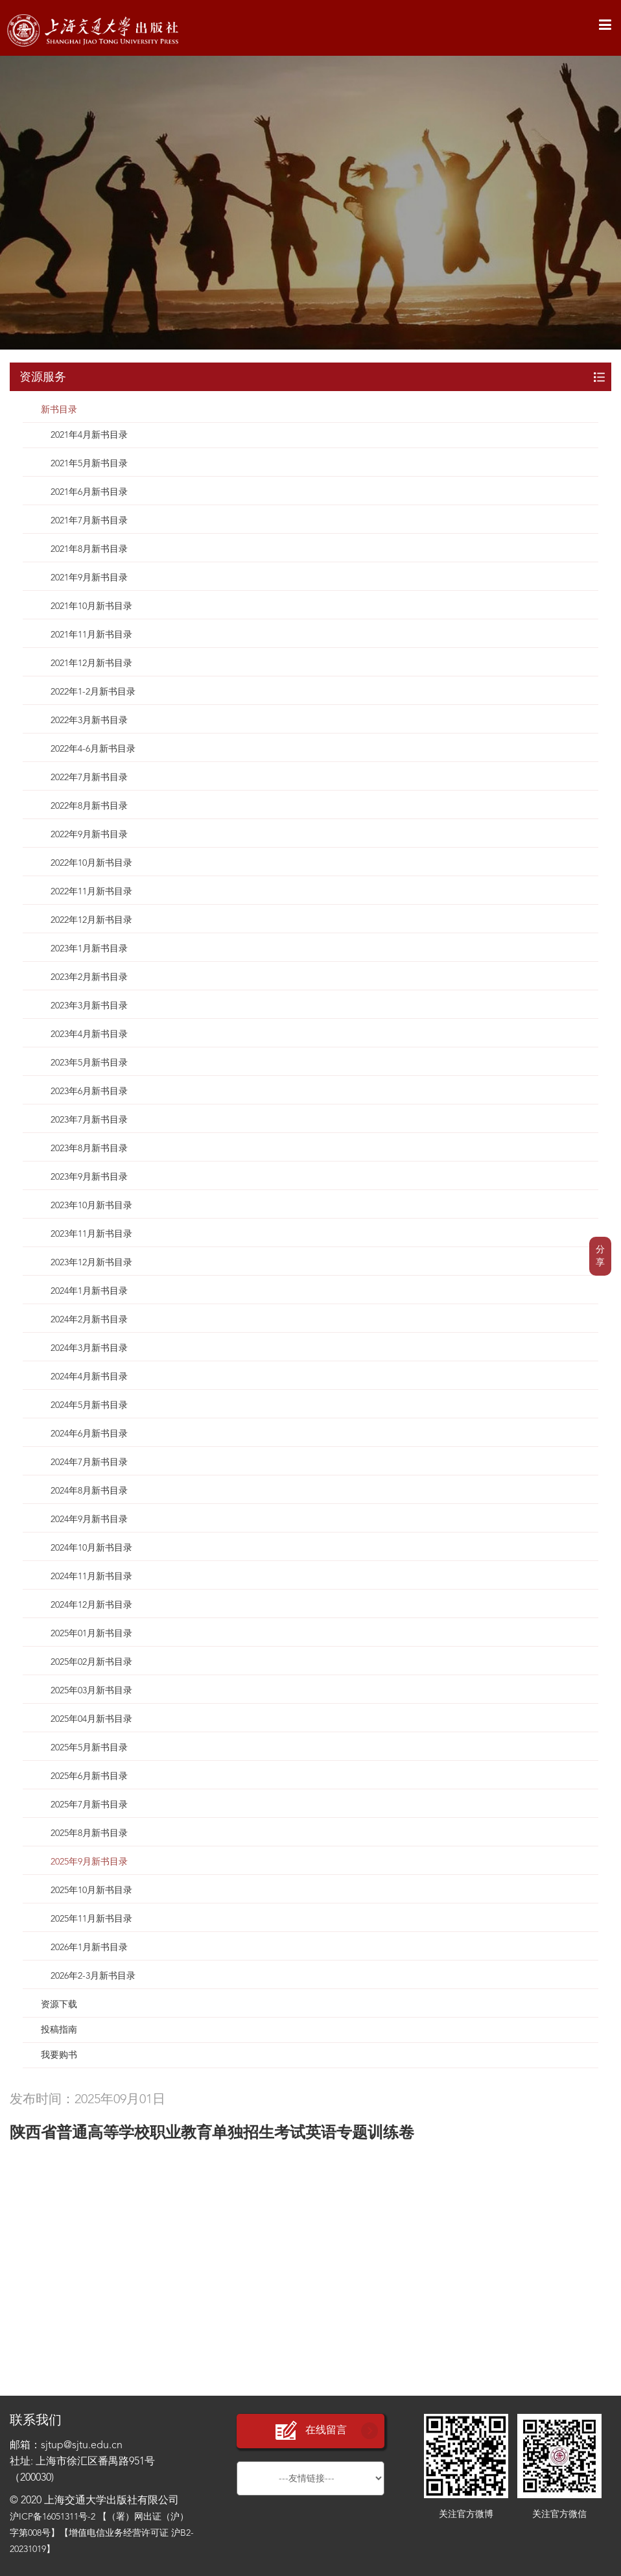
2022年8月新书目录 (89, 806)
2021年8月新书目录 (89, 549)
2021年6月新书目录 (89, 492)
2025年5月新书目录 (89, 1747)
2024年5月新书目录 (89, 1405)
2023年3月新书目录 (89, 1005)
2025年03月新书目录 (91, 1690)
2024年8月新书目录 (89, 1491)
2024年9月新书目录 (89, 1519)
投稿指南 (59, 2029)
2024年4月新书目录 (89, 1376)
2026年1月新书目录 (89, 1947)
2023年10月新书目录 (91, 1205)
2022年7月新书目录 (89, 777)
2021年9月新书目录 (89, 577)
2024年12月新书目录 (91, 1605)
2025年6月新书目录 (89, 1776)
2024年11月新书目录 (91, 1576)
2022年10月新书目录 (91, 863)
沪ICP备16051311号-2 (52, 2517)
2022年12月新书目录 (91, 920)
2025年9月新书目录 (89, 1861)
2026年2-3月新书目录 (93, 1976)
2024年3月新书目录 (89, 1348)
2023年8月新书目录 (89, 1148)
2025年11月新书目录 (91, 1919)
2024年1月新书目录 (89, 1291)
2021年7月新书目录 (89, 520)
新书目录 (59, 409)
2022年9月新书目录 (89, 834)
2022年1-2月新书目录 (93, 692)
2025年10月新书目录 (91, 1890)
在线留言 (310, 2431)
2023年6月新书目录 (89, 1091)
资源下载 (59, 2004)
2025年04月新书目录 (91, 1719)
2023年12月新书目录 (91, 1262)
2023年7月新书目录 (89, 1120)
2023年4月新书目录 (89, 1034)
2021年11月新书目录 (91, 634)
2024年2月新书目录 (89, 1319)
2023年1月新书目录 (89, 948)
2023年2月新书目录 (89, 977)
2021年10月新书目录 (91, 606)
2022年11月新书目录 (91, 891)
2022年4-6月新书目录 (93, 749)
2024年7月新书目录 (89, 1462)
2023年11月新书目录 (91, 1234)
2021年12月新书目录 (91, 663)
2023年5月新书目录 (89, 1062)
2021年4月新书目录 (89, 435)
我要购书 (59, 2055)
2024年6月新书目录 (89, 1433)
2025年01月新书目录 (91, 1633)
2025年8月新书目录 (89, 1833)
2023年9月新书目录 (89, 1177)
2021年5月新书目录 (89, 463)
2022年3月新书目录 (89, 720)
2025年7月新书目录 (89, 1804)
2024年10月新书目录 (91, 1548)
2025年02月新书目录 (91, 1662)
